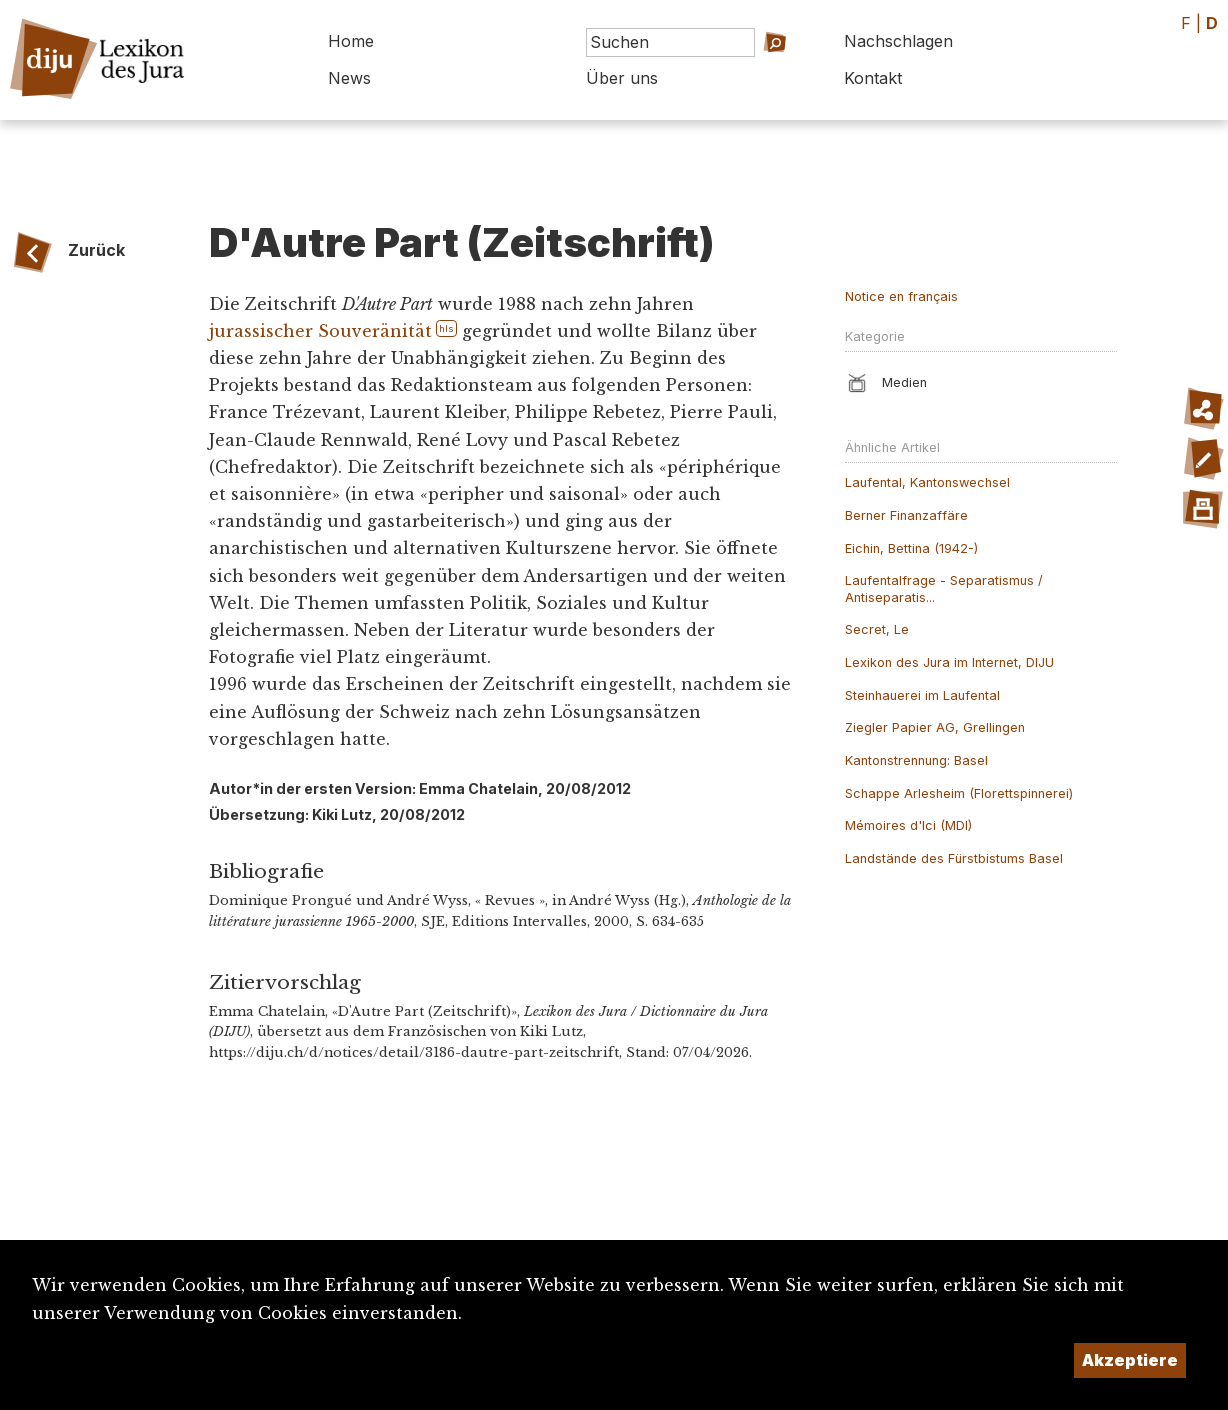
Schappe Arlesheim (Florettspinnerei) (959, 793)
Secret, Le (877, 629)
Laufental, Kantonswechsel (927, 482)
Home (351, 41)
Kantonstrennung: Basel (916, 760)
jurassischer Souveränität (320, 331)
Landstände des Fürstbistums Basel (954, 858)
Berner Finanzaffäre (906, 515)
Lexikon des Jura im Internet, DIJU (949, 662)
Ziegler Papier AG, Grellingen (935, 727)
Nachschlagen (898, 41)
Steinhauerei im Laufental (922, 695)
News (349, 78)
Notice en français (901, 296)
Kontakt (873, 78)
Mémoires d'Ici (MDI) (908, 825)
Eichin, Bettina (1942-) (911, 548)
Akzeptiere (1130, 1360)
